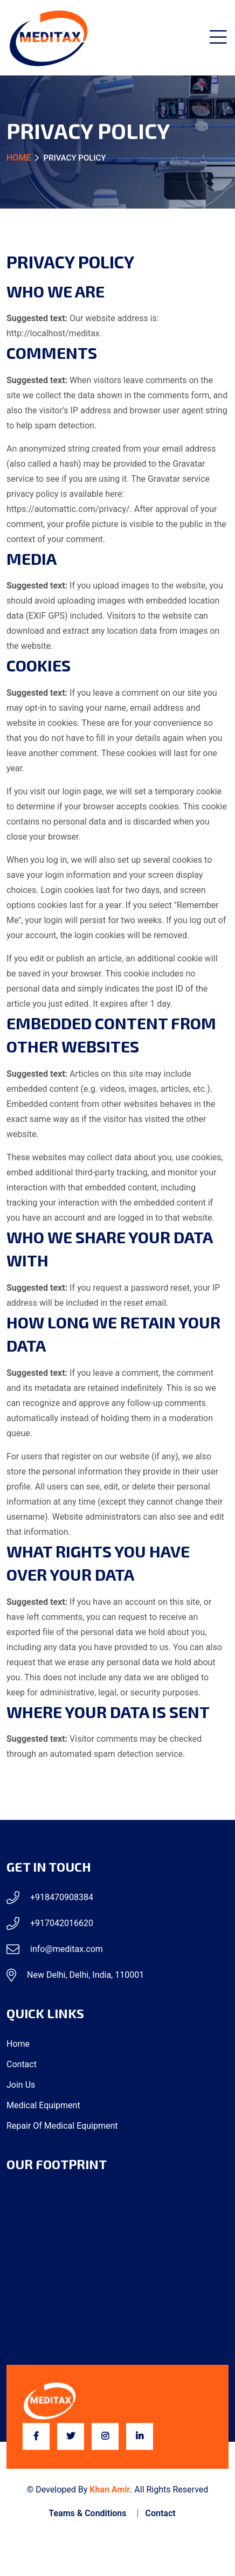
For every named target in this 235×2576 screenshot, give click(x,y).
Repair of (62, 2126)
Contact (21, 2064)
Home (18, 158)
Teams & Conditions (87, 2513)
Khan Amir (109, 2489)
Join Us (20, 2085)
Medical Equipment (43, 2105)
